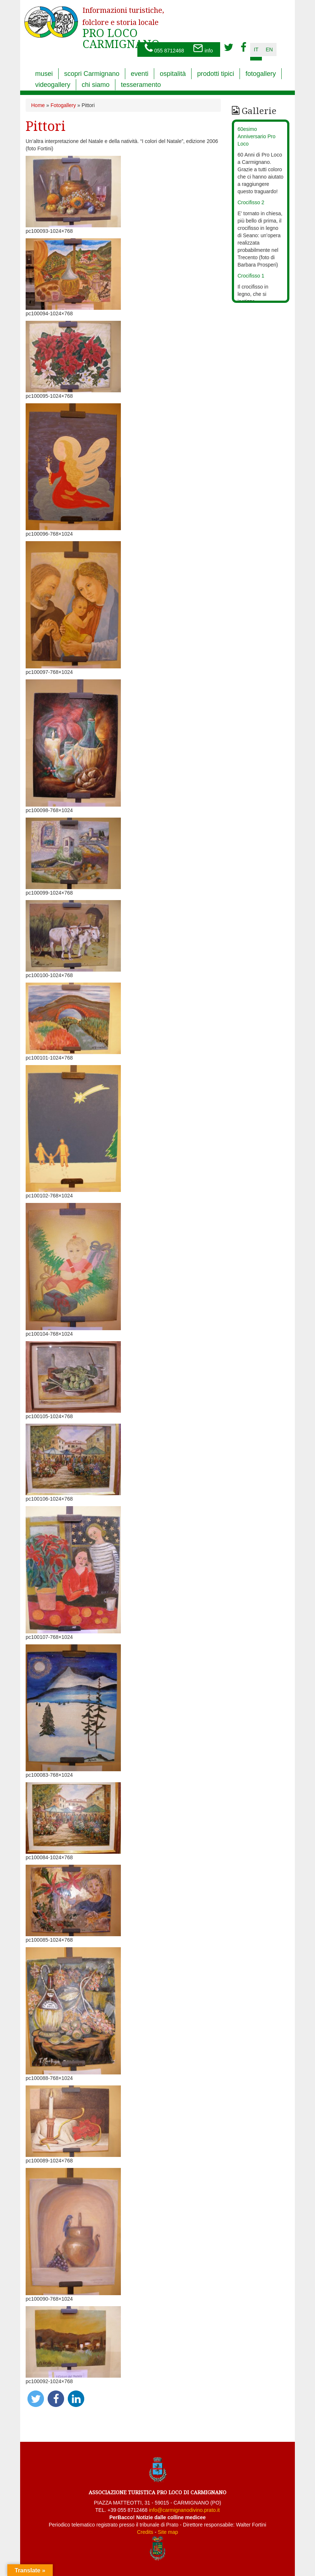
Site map (168, 2532)
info (203, 49)
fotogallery (260, 73)
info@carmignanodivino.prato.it (184, 2510)
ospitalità (173, 73)
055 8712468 (164, 49)
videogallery (52, 84)
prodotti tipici (215, 73)
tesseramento (141, 84)
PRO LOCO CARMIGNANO (123, 23)
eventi (139, 73)
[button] (35, 2398)
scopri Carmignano (91, 73)
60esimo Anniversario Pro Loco (257, 136)
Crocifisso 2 (251, 202)
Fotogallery (63, 105)
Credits (145, 2532)
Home (38, 105)
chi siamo (96, 84)
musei (44, 73)
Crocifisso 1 (251, 276)
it (256, 49)
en (269, 49)
